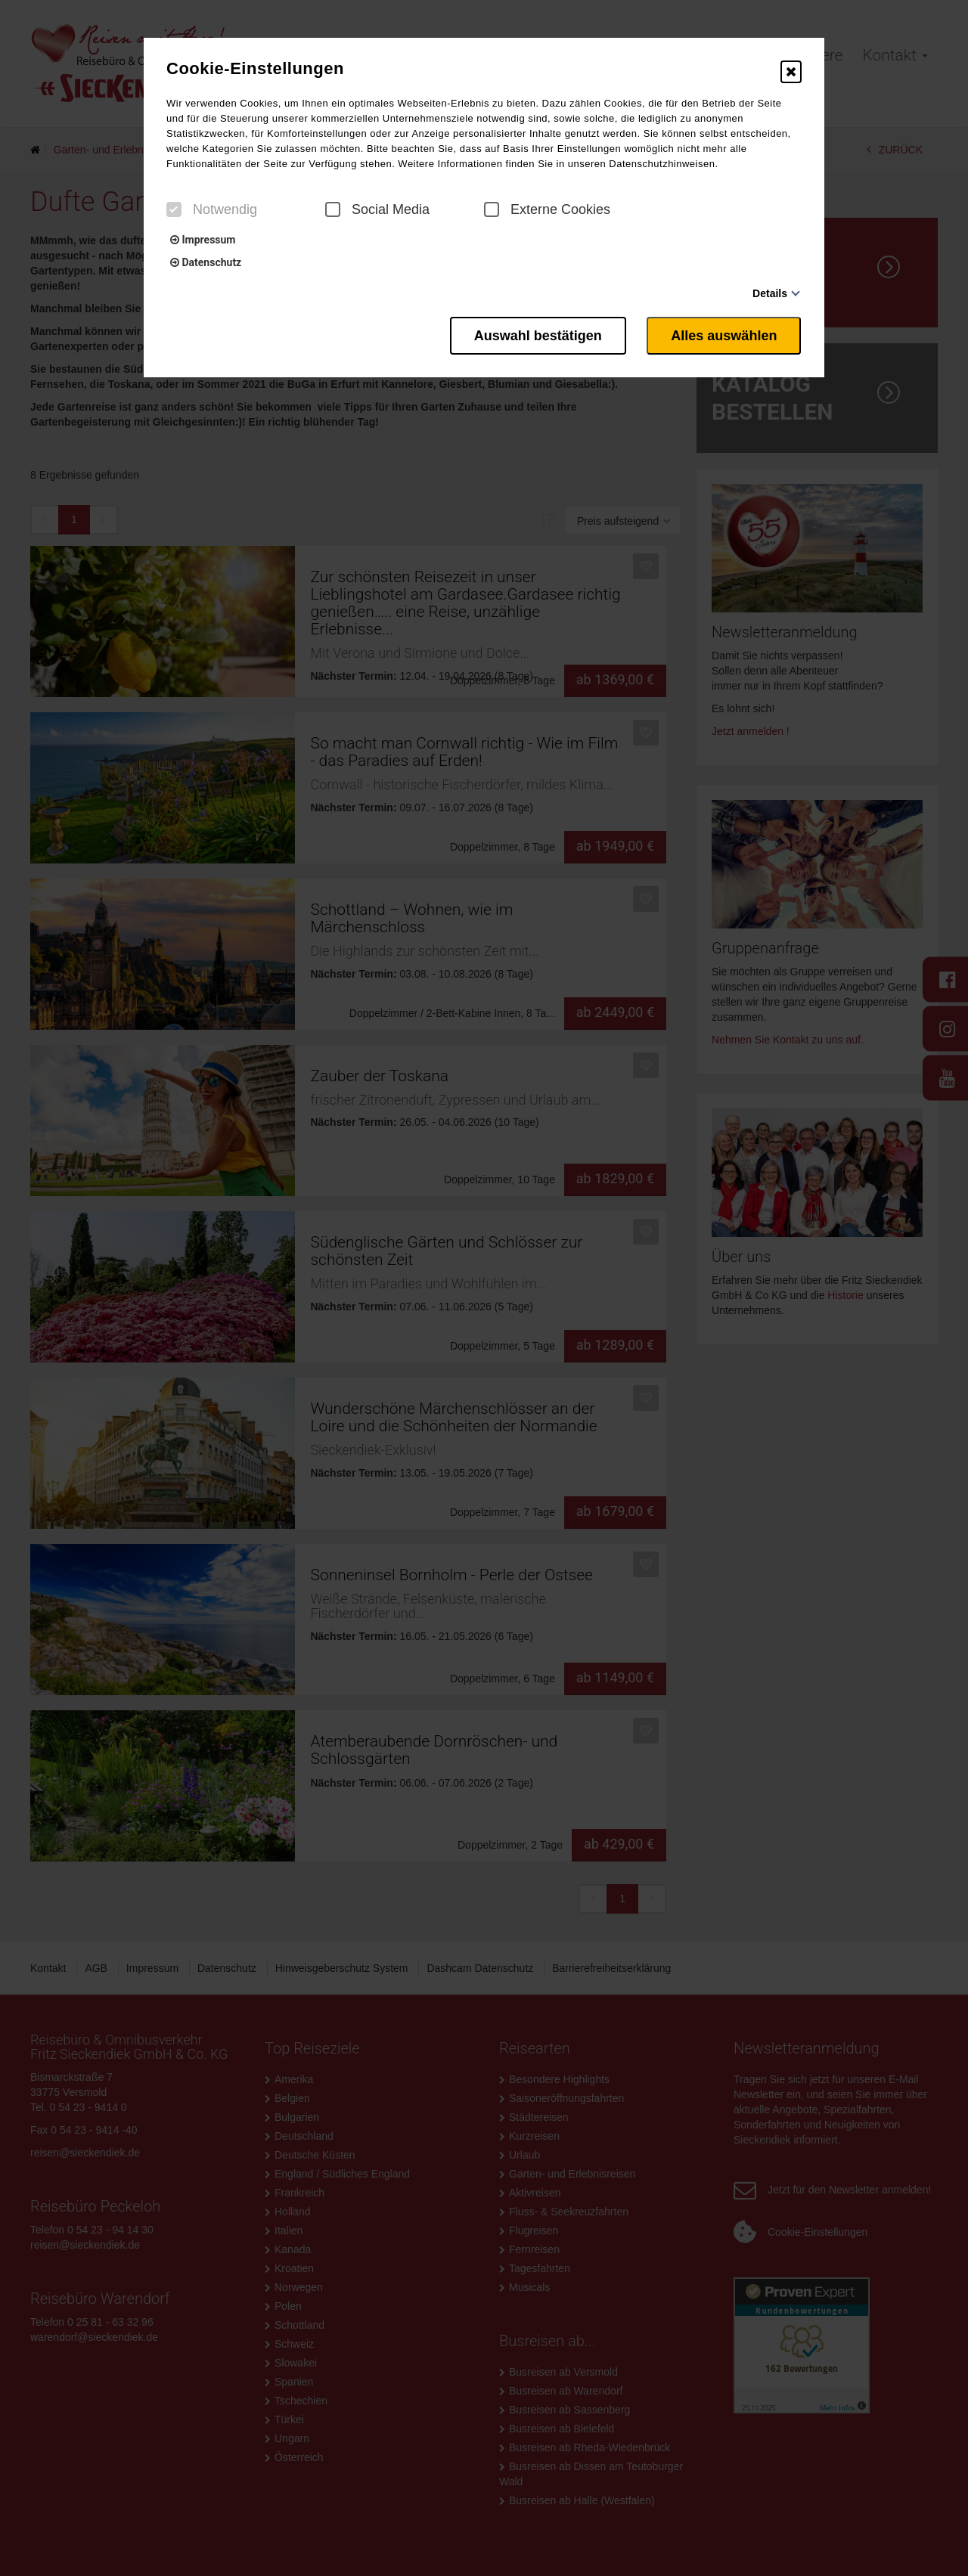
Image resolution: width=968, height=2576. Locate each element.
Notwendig (211, 209)
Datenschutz (205, 262)
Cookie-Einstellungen (255, 68)
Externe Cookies (547, 209)
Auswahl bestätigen (536, 335)
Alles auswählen (724, 335)
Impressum (202, 240)
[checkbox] (174, 209)
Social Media (377, 209)
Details (769, 293)
